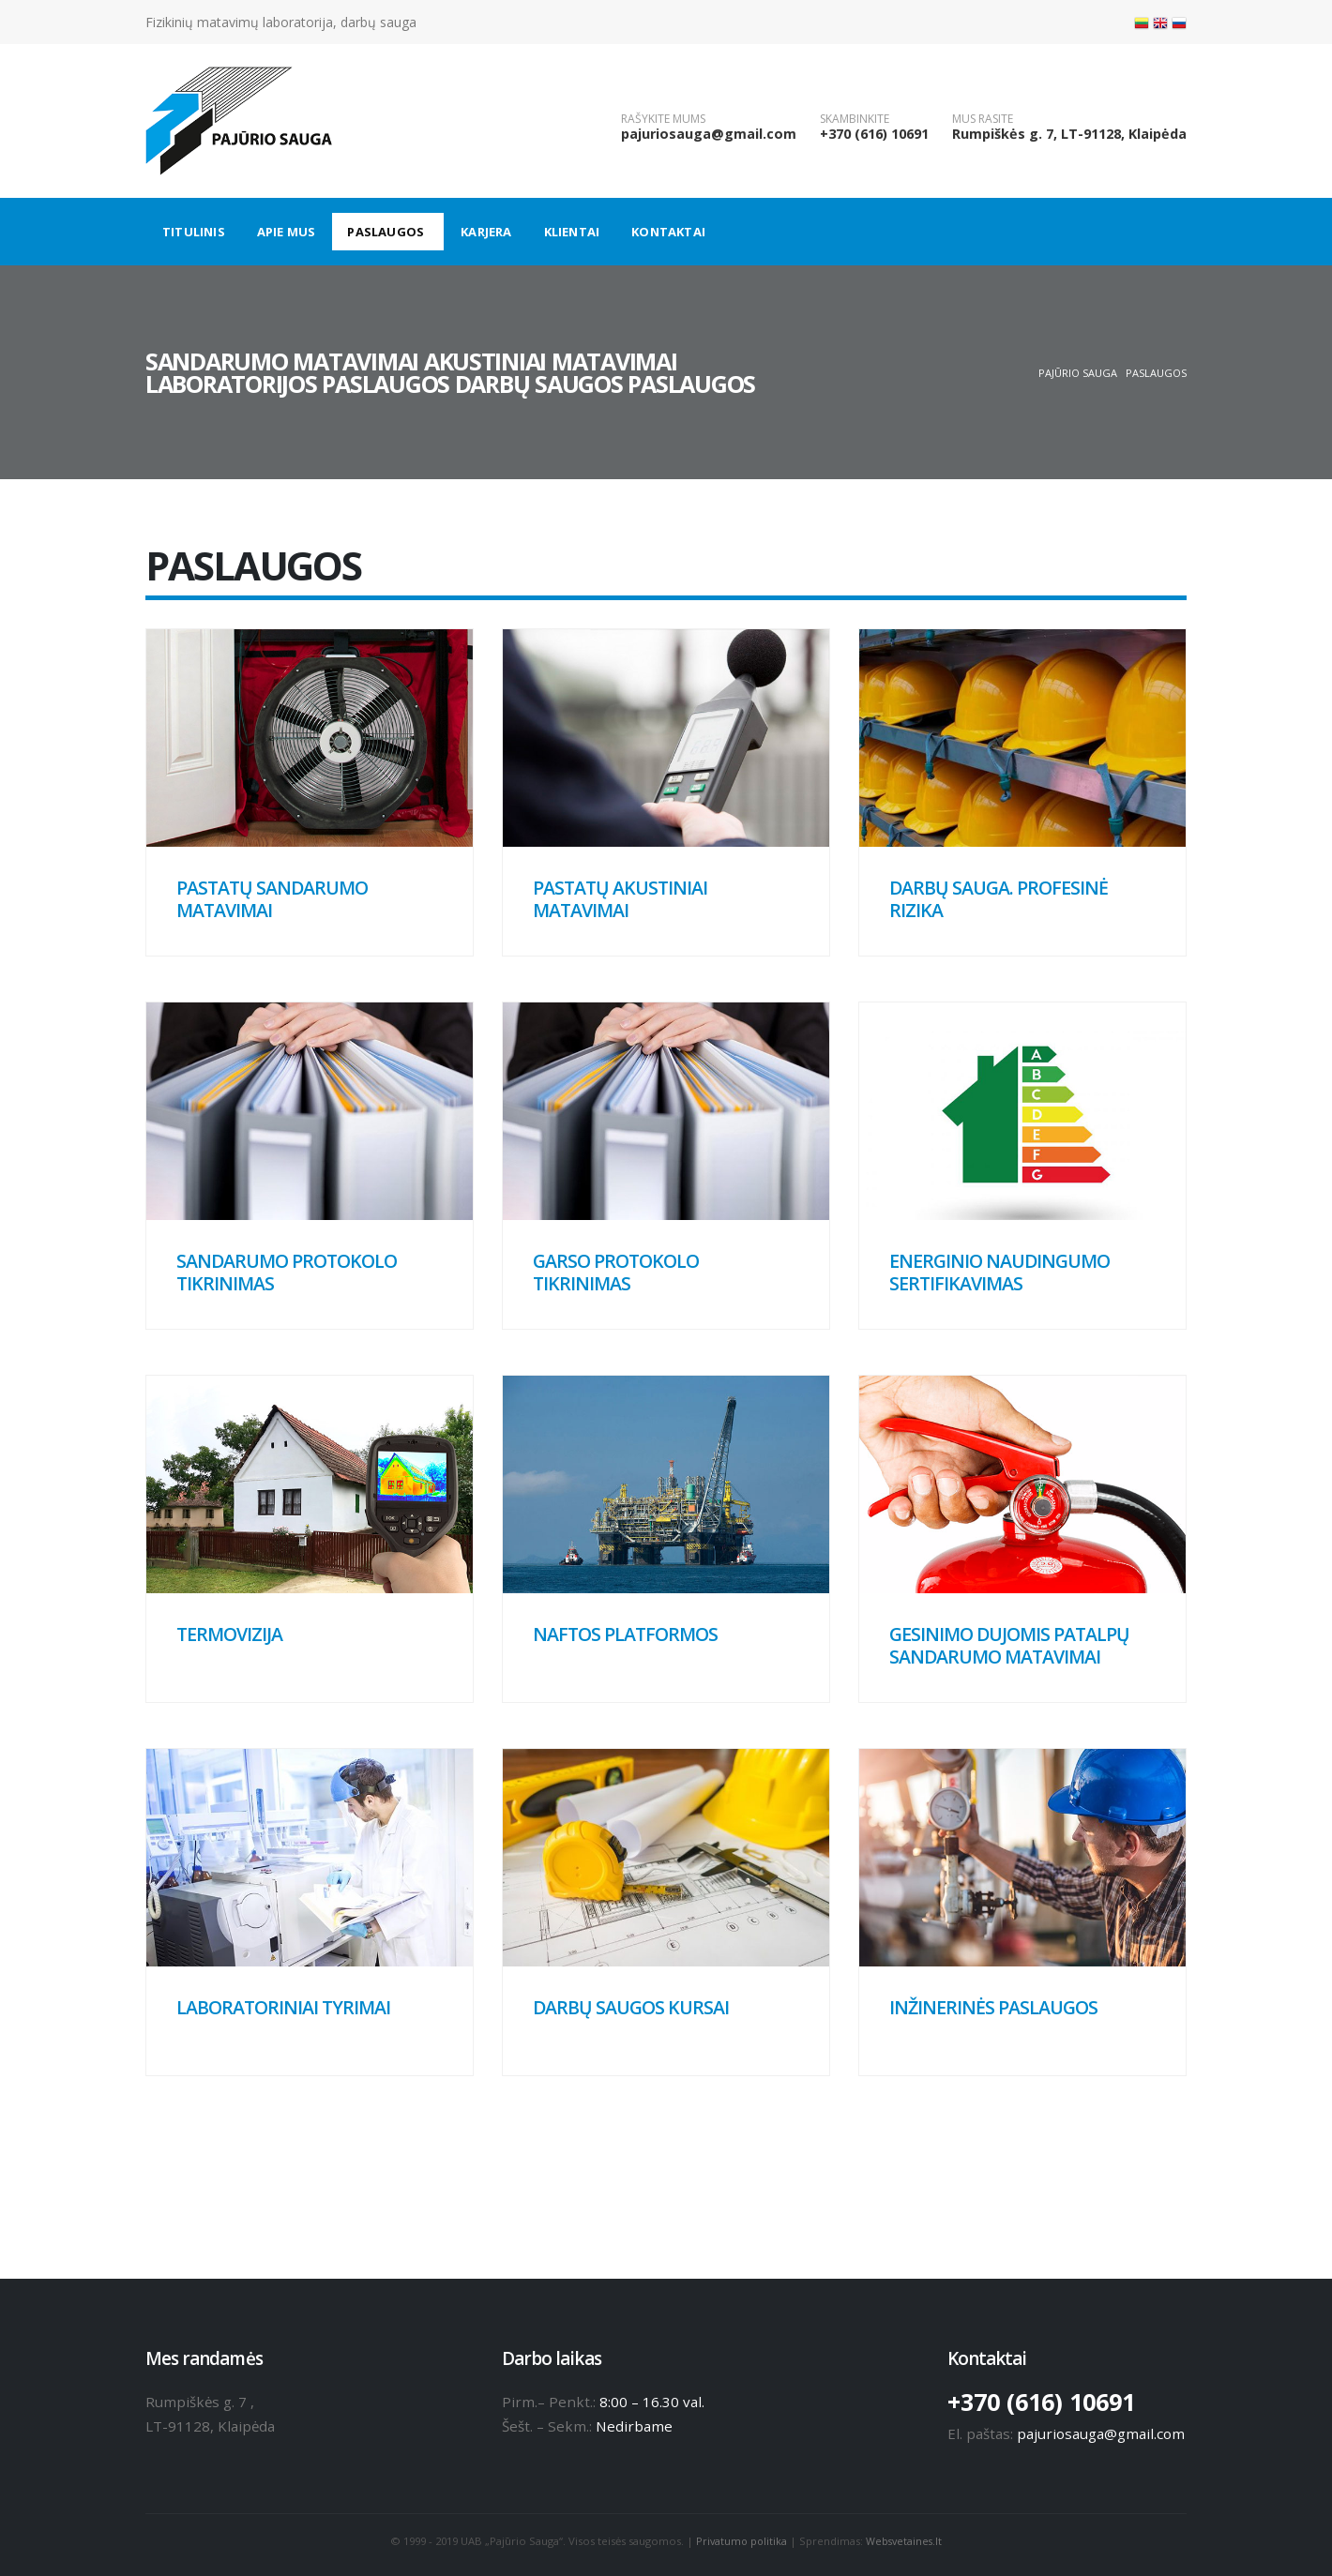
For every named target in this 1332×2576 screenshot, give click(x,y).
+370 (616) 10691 (874, 134)
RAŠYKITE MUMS (663, 119)
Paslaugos (385, 231)
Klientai (572, 231)
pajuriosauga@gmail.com (708, 134)
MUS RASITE (982, 119)
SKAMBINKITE (854, 119)
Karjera (486, 231)
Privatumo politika (740, 2541)
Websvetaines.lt (905, 2541)
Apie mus (286, 231)
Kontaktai (668, 231)
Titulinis (193, 231)
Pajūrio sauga (1077, 373)
